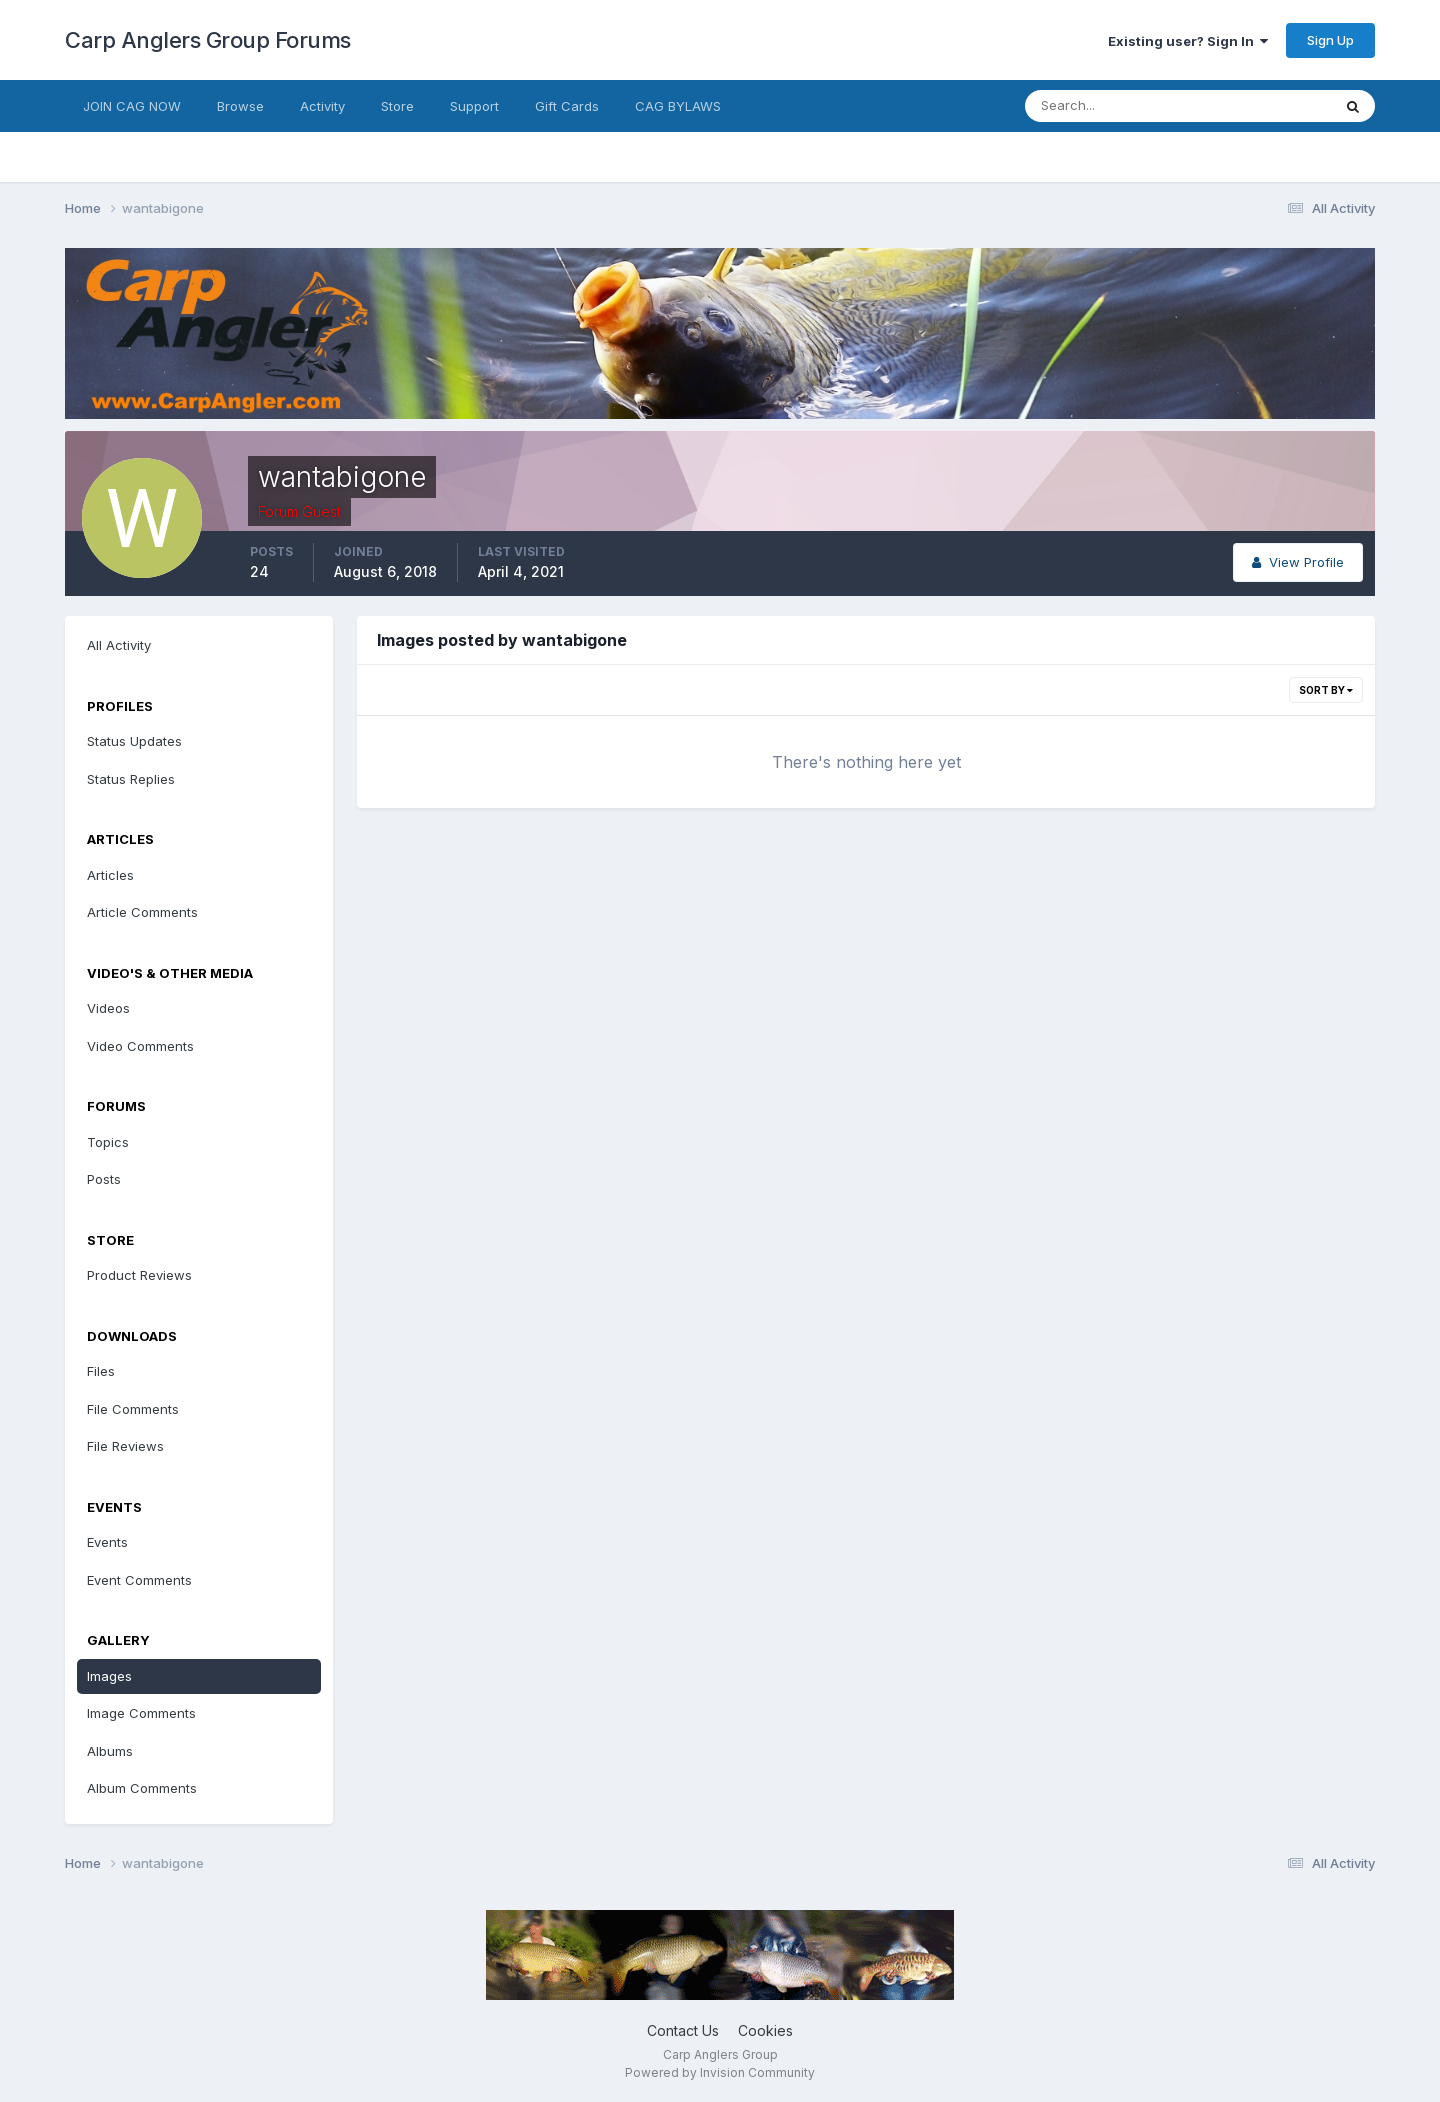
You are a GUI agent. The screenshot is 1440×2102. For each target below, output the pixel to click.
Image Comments (141, 1713)
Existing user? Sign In (1188, 41)
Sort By (1326, 690)
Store (397, 106)
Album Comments (142, 1788)
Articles (110, 875)
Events (107, 1542)
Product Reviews (139, 1275)
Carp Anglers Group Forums (208, 40)
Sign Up (1330, 40)
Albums (110, 1751)
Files (101, 1371)
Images (109, 1676)
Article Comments (142, 912)
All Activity (119, 645)
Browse (240, 106)
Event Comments (139, 1580)
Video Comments (140, 1046)
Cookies (765, 2030)
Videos (108, 1008)
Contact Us (683, 2030)
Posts (104, 1179)
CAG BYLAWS (678, 106)
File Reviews (125, 1446)
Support (474, 106)
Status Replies (131, 779)
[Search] (1113, 106)
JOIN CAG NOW (132, 106)
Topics (108, 1142)
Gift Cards (567, 106)
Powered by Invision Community (720, 2072)
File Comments (133, 1409)
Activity (322, 106)
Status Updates (134, 741)
